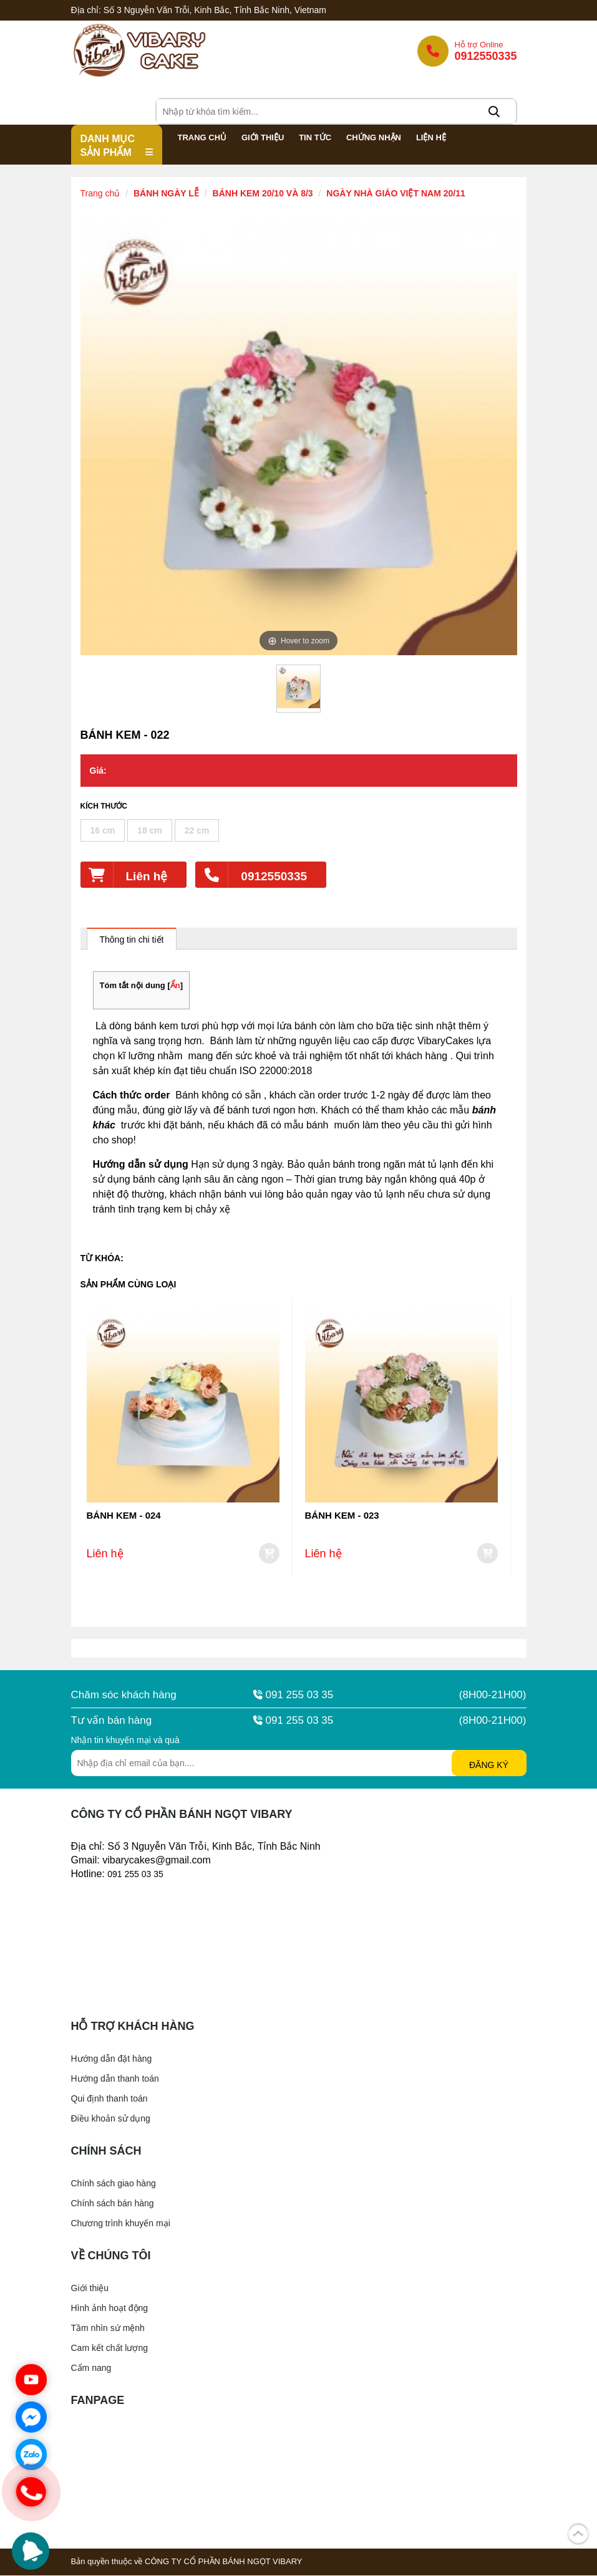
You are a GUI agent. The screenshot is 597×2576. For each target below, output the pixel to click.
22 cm (197, 831)
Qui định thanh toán (109, 2099)
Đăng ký (488, 1766)
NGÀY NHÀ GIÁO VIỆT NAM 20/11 (395, 194)
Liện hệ (431, 138)
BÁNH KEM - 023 (342, 1516)
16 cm (102, 831)
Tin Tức (315, 138)
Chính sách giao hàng (113, 2184)
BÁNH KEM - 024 (124, 1516)
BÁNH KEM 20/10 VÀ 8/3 (263, 194)
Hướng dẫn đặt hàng (111, 2059)
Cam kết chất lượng (109, 2348)
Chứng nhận (373, 138)
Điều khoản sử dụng (110, 2119)
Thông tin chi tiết (132, 940)
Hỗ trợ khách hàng (133, 2027)
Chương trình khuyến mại (120, 2224)
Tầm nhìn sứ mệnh (108, 2328)
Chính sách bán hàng (112, 2204)
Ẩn (175, 986)
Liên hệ (124, 875)
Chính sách (106, 2151)
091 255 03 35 (293, 1695)
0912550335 (251, 875)
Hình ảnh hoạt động (109, 2309)
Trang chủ (202, 138)
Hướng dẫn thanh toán (115, 2079)
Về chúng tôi (111, 2256)
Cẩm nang (91, 2368)
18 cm (149, 831)
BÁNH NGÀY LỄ (166, 194)
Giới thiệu (262, 138)
